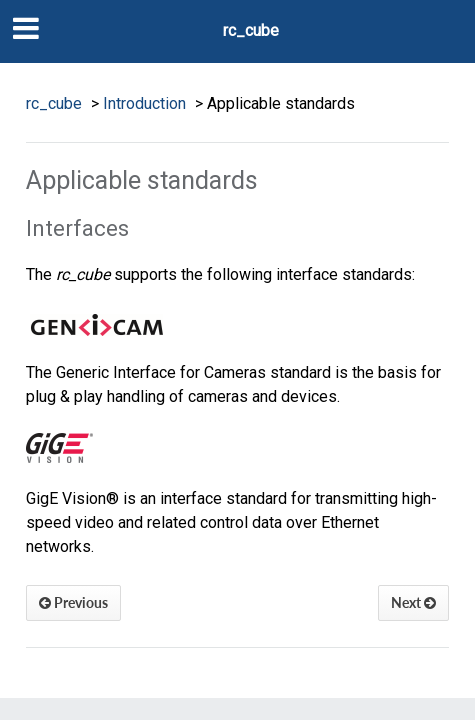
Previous (73, 602)
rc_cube (251, 30)
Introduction (144, 103)
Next (413, 602)
